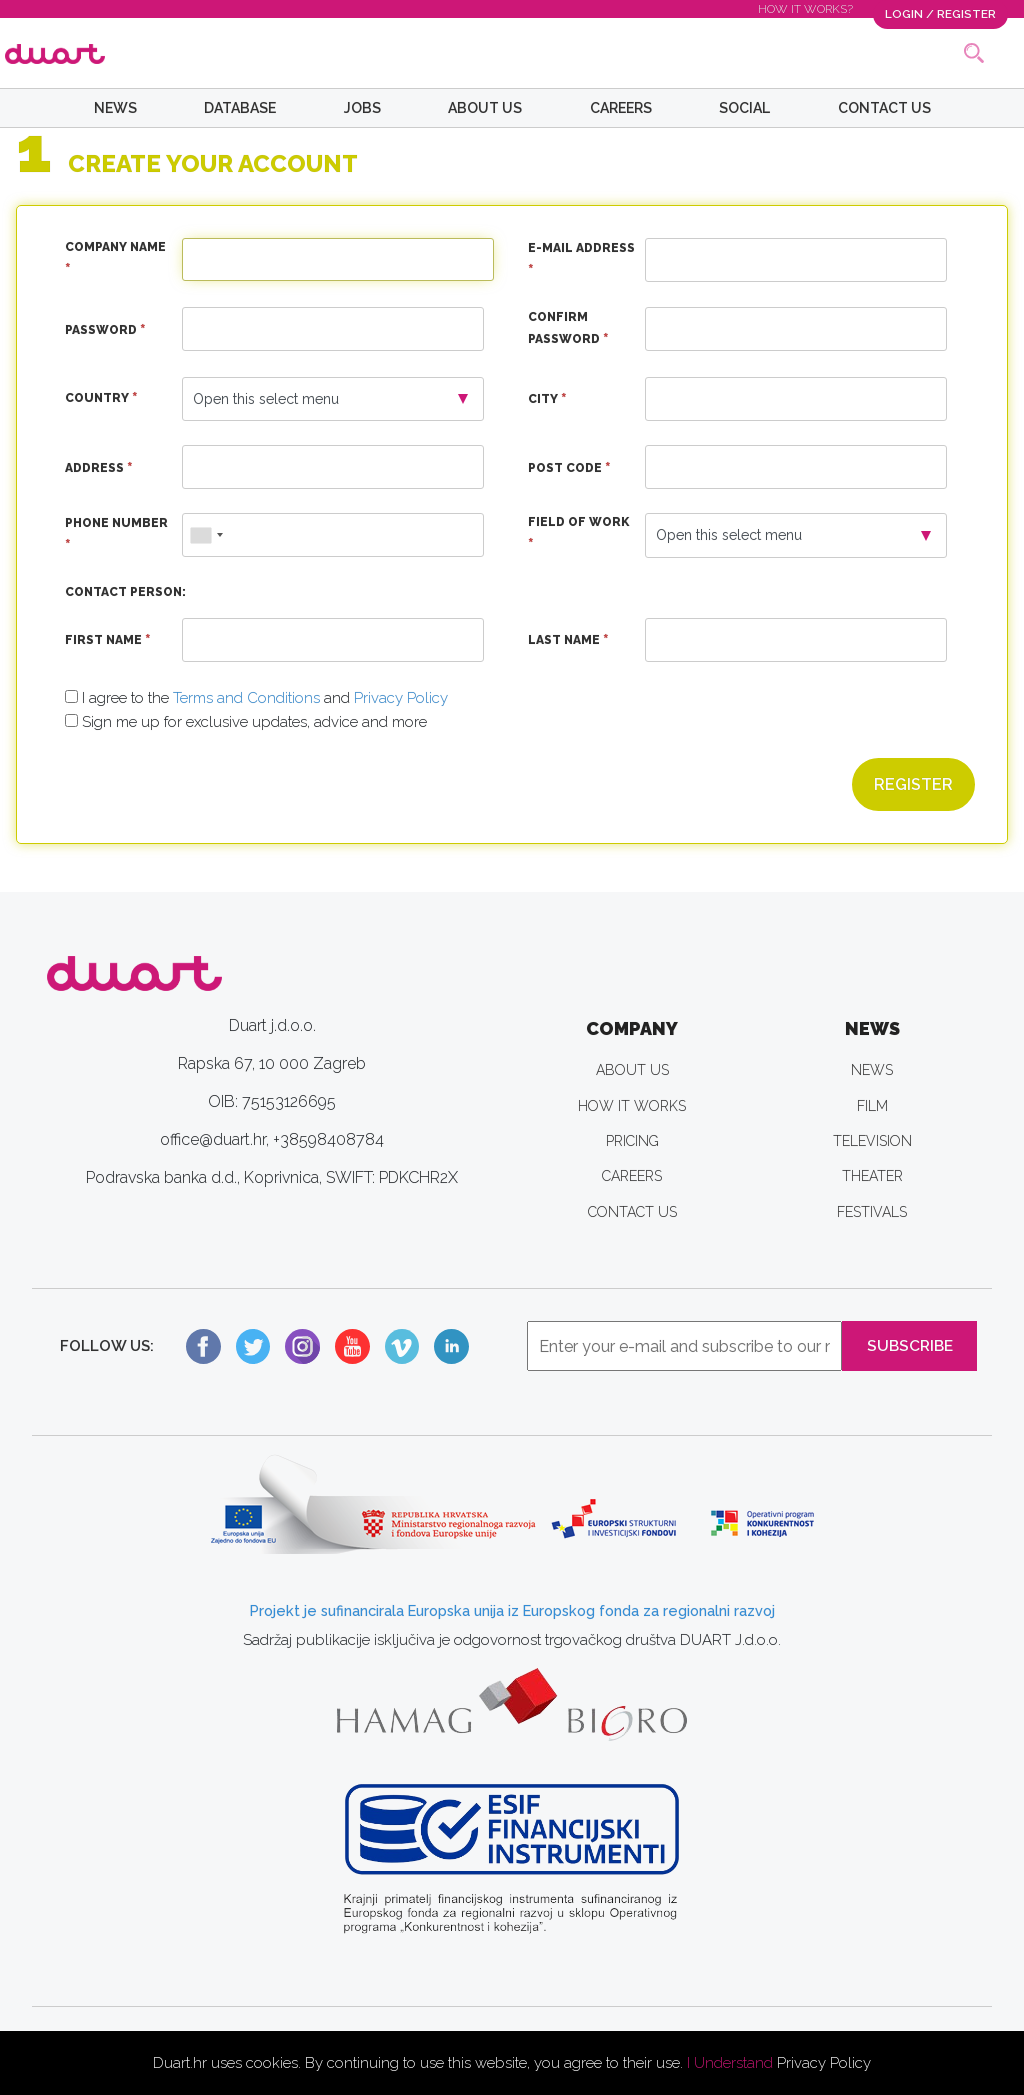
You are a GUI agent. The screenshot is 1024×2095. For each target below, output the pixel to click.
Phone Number (116, 537)
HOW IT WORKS (632, 1106)
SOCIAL (744, 108)
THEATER (872, 1177)
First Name (108, 641)
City (547, 400)
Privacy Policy (824, 2063)
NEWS (115, 108)
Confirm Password (568, 331)
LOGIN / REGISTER (940, 14)
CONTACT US (884, 108)
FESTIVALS (872, 1212)
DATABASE (240, 108)
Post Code (569, 469)
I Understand (730, 2063)
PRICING (632, 1141)
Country (101, 399)
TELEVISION (872, 1141)
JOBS (362, 108)
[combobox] (206, 535)
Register (913, 784)
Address (99, 469)
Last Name (568, 641)
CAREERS (621, 108)
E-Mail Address (581, 262)
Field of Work (578, 536)
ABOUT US (485, 108)
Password (105, 331)
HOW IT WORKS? (805, 9)
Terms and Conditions (246, 698)
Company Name (115, 262)
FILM (872, 1106)
